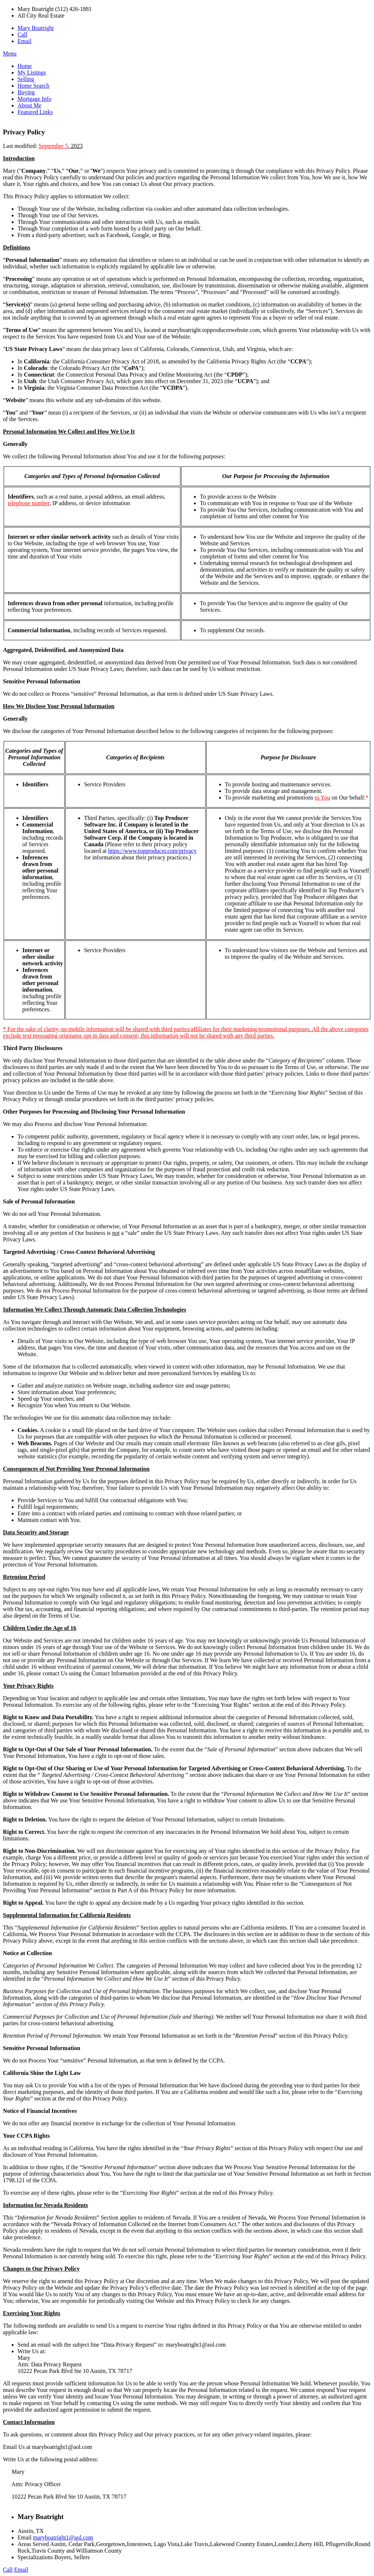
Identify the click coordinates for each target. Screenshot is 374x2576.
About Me (29, 105)
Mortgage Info (34, 99)
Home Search (33, 86)
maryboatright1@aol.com (63, 2537)
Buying (26, 92)
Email (24, 41)
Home (25, 66)
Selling (26, 79)
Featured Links (35, 112)
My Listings (32, 72)
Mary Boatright (36, 28)
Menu (9, 53)
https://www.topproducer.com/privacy (152, 851)
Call (22, 34)
